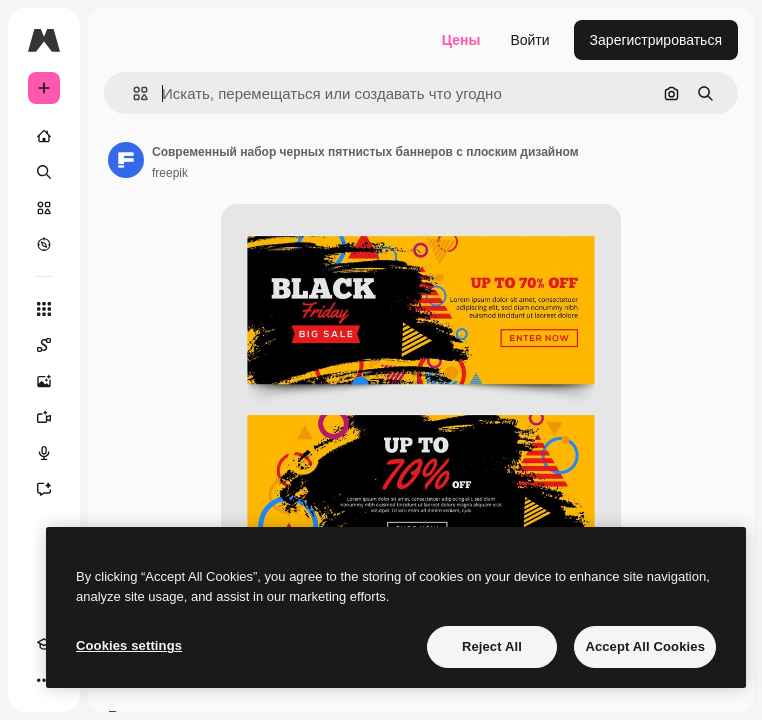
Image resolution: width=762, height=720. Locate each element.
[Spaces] (44, 345)
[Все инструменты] (44, 309)
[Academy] (44, 644)
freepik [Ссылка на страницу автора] (170, 173)
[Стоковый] (44, 208)
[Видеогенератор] (44, 417)
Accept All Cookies (645, 646)
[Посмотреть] (44, 244)
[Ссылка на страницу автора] (126, 160)
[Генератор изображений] (44, 381)
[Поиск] (44, 172)
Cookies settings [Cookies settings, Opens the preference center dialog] (129, 645)
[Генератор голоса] (44, 453)
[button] (132, 93)
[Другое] (44, 680)
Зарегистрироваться (656, 40)
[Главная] (44, 136)
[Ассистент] (44, 489)
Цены (461, 40)
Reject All (492, 646)
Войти (529, 40)
